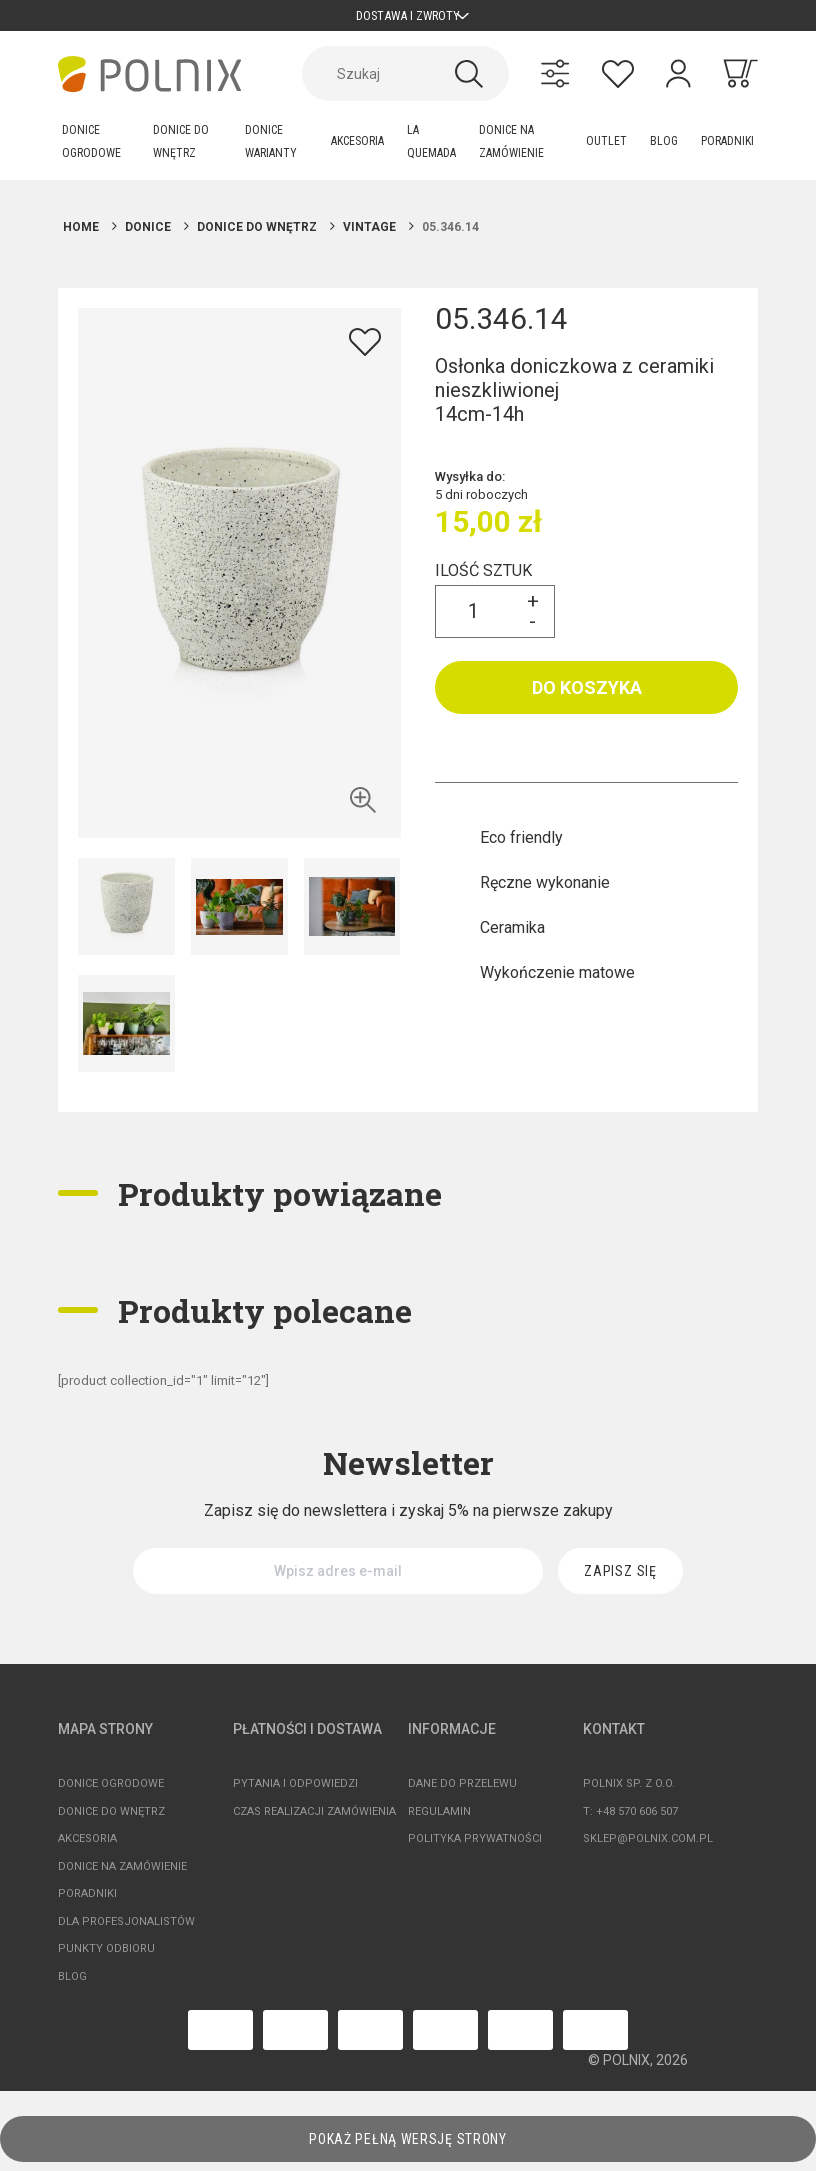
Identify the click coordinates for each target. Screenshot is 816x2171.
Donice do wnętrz (111, 1819)
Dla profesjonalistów (126, 1929)
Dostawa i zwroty (408, 19)
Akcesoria (87, 1847)
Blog (72, 1984)
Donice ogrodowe (111, 1792)
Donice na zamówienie (122, 1874)
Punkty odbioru (106, 1957)
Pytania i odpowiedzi (295, 1792)
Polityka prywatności (475, 1847)
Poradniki (87, 1902)
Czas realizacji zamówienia (314, 1819)
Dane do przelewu (462, 1792)
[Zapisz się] (620, 1580)
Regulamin (439, 1819)
